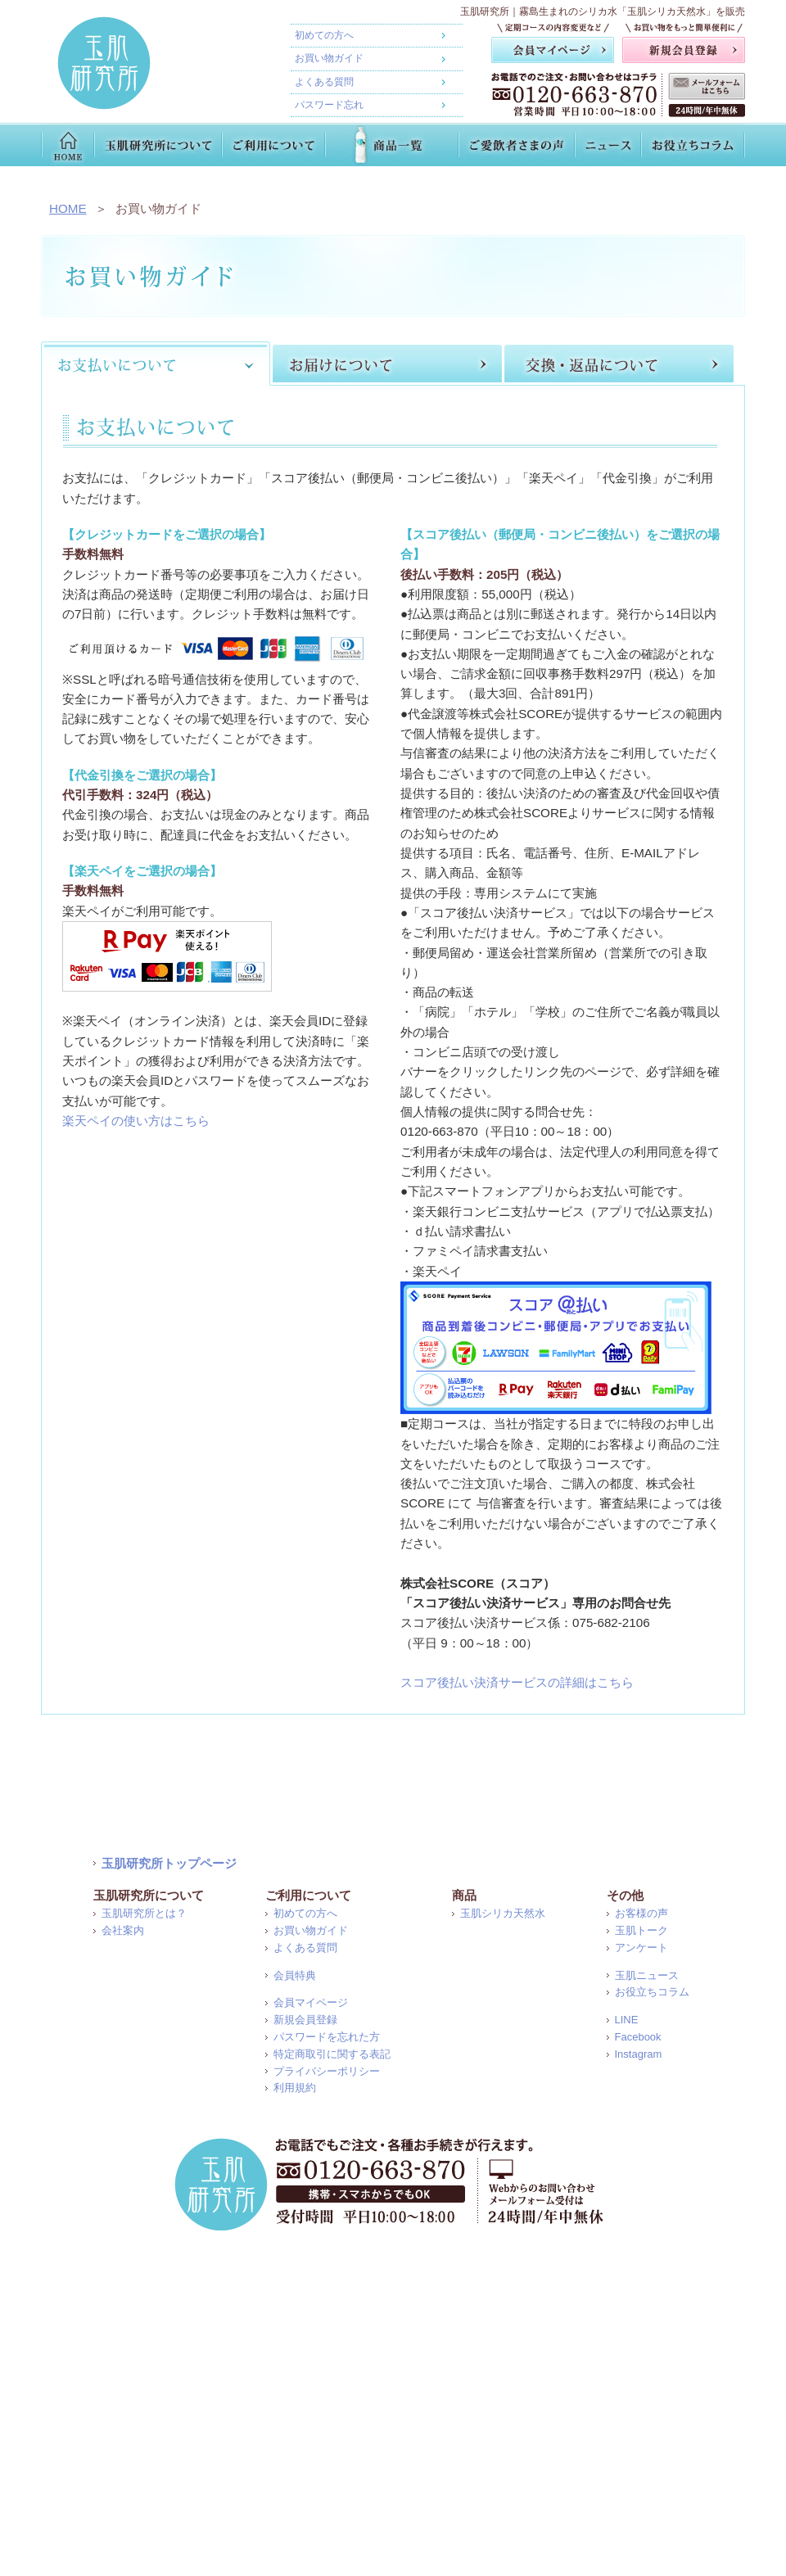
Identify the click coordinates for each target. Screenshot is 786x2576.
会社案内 (123, 1930)
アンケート (641, 1947)
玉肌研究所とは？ (144, 1913)
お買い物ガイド (329, 58)
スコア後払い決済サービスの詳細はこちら (517, 1682)
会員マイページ (310, 2002)
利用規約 (294, 2087)
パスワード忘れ (329, 105)
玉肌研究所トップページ (169, 1863)
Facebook (638, 2037)
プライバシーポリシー (326, 2071)
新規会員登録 (305, 2019)
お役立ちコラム (652, 1992)
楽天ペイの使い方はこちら (136, 1121)
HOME (68, 208)
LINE (627, 2019)
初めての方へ (324, 35)
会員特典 (294, 1975)
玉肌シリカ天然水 (502, 1913)
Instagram (638, 2054)
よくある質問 (324, 82)
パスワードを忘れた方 (326, 2037)
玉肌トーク (641, 1930)
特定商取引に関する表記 (332, 2054)
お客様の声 (641, 1913)
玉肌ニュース (647, 1975)
